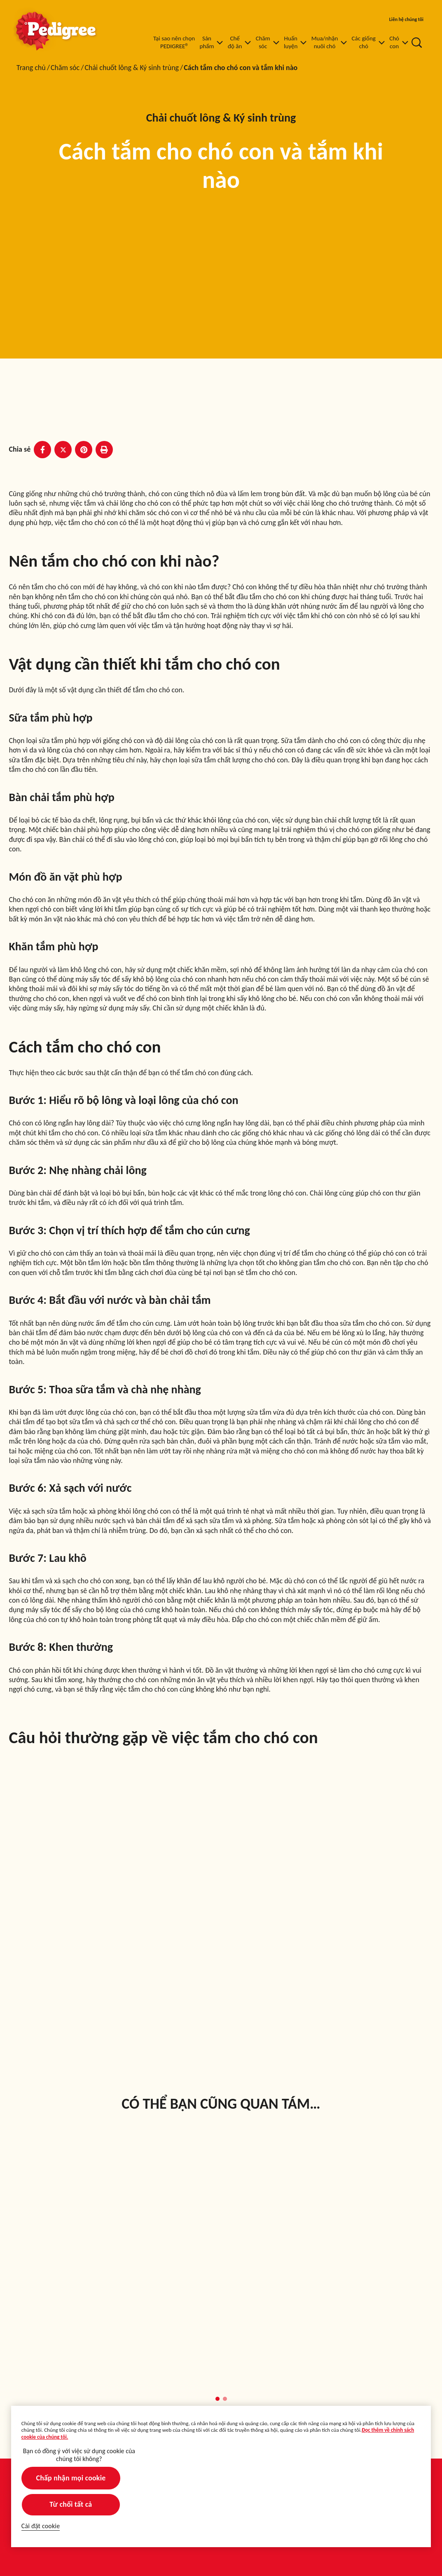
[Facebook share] (42, 449)
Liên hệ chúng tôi (406, 19)
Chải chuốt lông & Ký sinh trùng (131, 67)
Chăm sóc (65, 67)
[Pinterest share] (83, 449)
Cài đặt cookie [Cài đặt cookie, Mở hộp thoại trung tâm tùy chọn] (40, 2526)
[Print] (104, 449)
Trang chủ (31, 67)
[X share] (63, 449)
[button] (217, 2399)
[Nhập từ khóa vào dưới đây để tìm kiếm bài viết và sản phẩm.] (417, 42)
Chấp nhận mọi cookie (70, 2477)
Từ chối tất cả (70, 2504)
